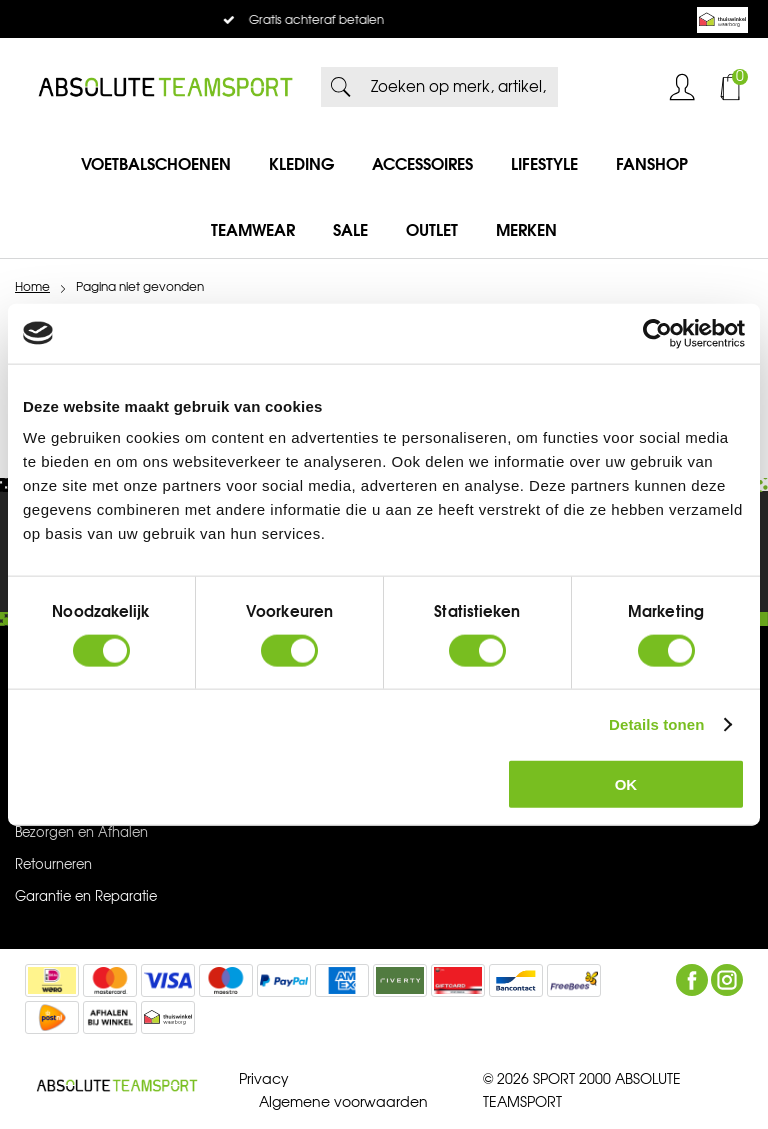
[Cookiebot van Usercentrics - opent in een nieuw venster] (657, 333)
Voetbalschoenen (156, 164)
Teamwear (253, 230)
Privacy (264, 1079)
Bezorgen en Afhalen (81, 833)
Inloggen (682, 87)
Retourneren (53, 865)
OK (626, 784)
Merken (526, 230)
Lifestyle (544, 164)
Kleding (301, 164)
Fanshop (652, 164)
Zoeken (341, 87)
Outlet (432, 230)
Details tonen (656, 723)
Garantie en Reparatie (86, 897)
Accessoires (422, 164)
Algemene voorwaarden (343, 1102)
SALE (350, 230)
